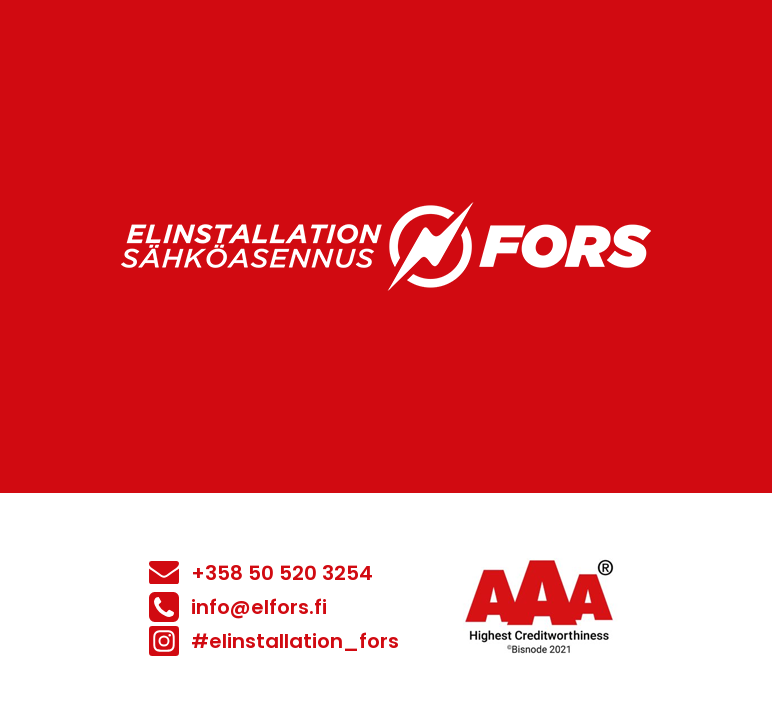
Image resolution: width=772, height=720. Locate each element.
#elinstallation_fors (295, 641)
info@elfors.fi (259, 607)
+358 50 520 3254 (282, 573)
